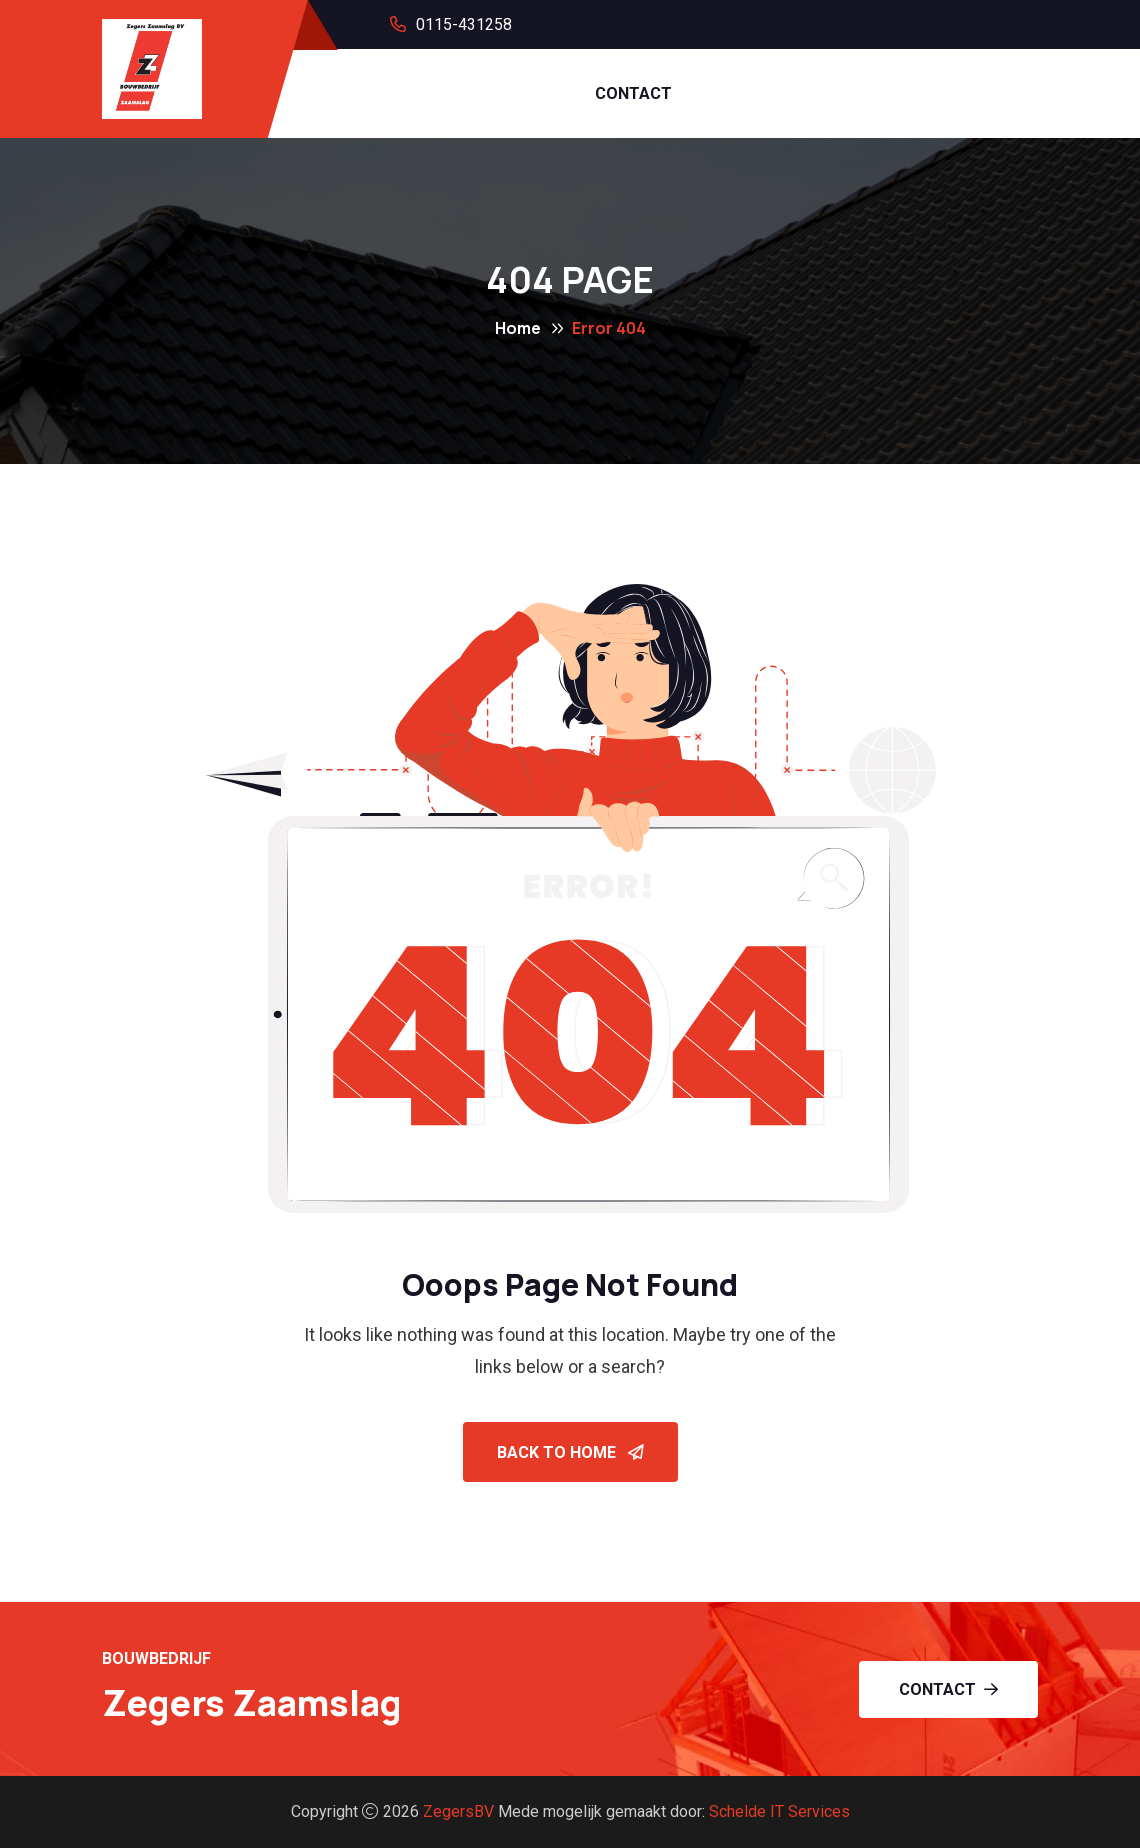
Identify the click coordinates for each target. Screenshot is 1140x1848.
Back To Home (570, 1452)
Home (518, 328)
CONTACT (633, 93)
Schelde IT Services (779, 1811)
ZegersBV (458, 1811)
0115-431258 (464, 24)
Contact (948, 1689)
